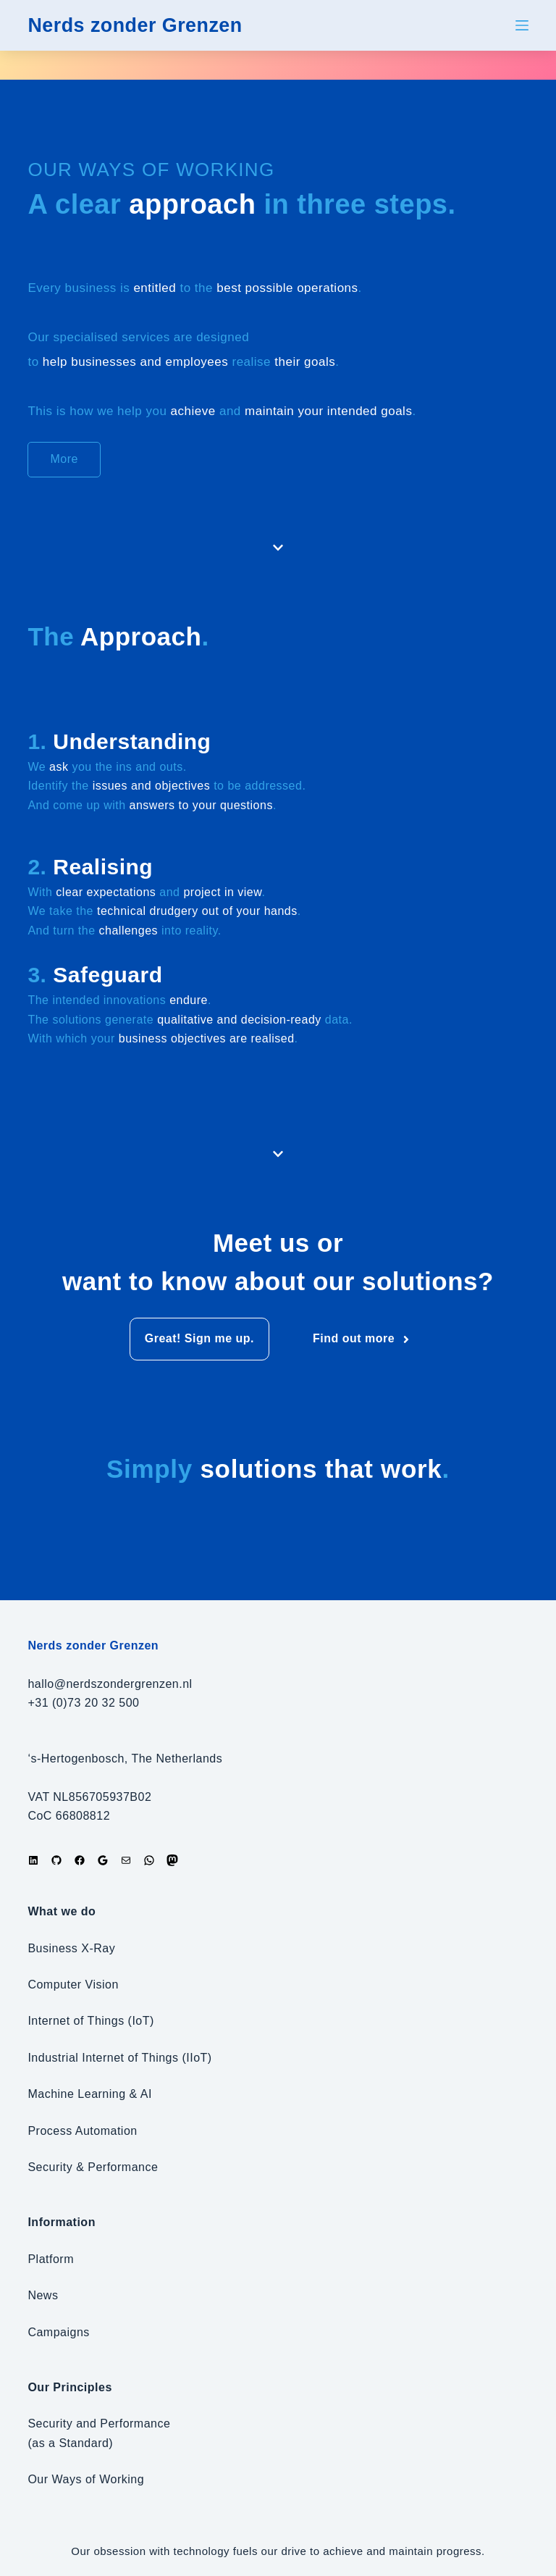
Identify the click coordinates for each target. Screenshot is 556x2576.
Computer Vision (73, 1984)
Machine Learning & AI (90, 2094)
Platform (51, 2259)
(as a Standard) (70, 2443)
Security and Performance (99, 2423)
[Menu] (521, 25)
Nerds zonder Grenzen (139, 25)
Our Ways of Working (86, 2479)
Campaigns (58, 2332)
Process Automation (82, 2131)
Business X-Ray (71, 1948)
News (43, 2295)
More (63, 459)
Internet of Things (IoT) (90, 2021)
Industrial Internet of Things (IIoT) (119, 2058)
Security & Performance (93, 2167)
